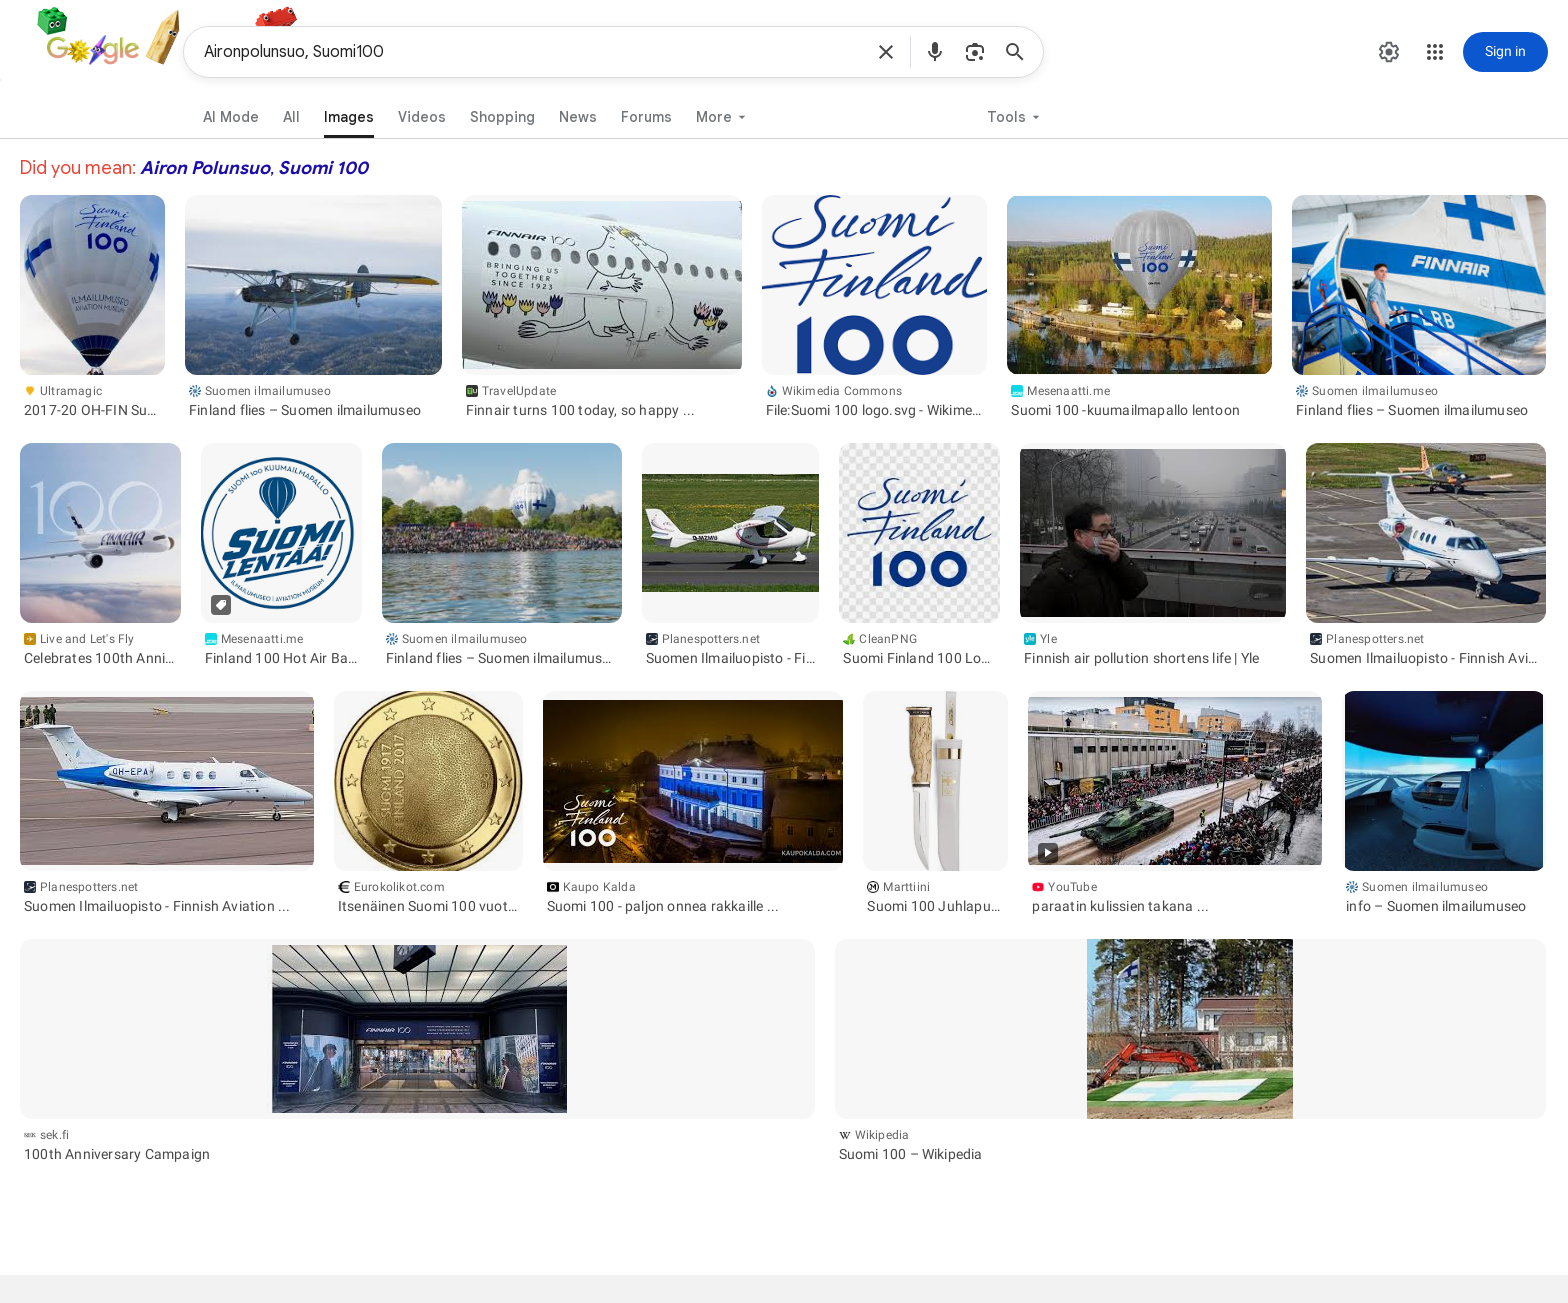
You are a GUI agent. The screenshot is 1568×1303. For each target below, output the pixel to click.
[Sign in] (1505, 52)
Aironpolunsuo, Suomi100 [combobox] (533, 52)
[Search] (1021, 52)
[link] (343, 114)
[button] (886, 52)
